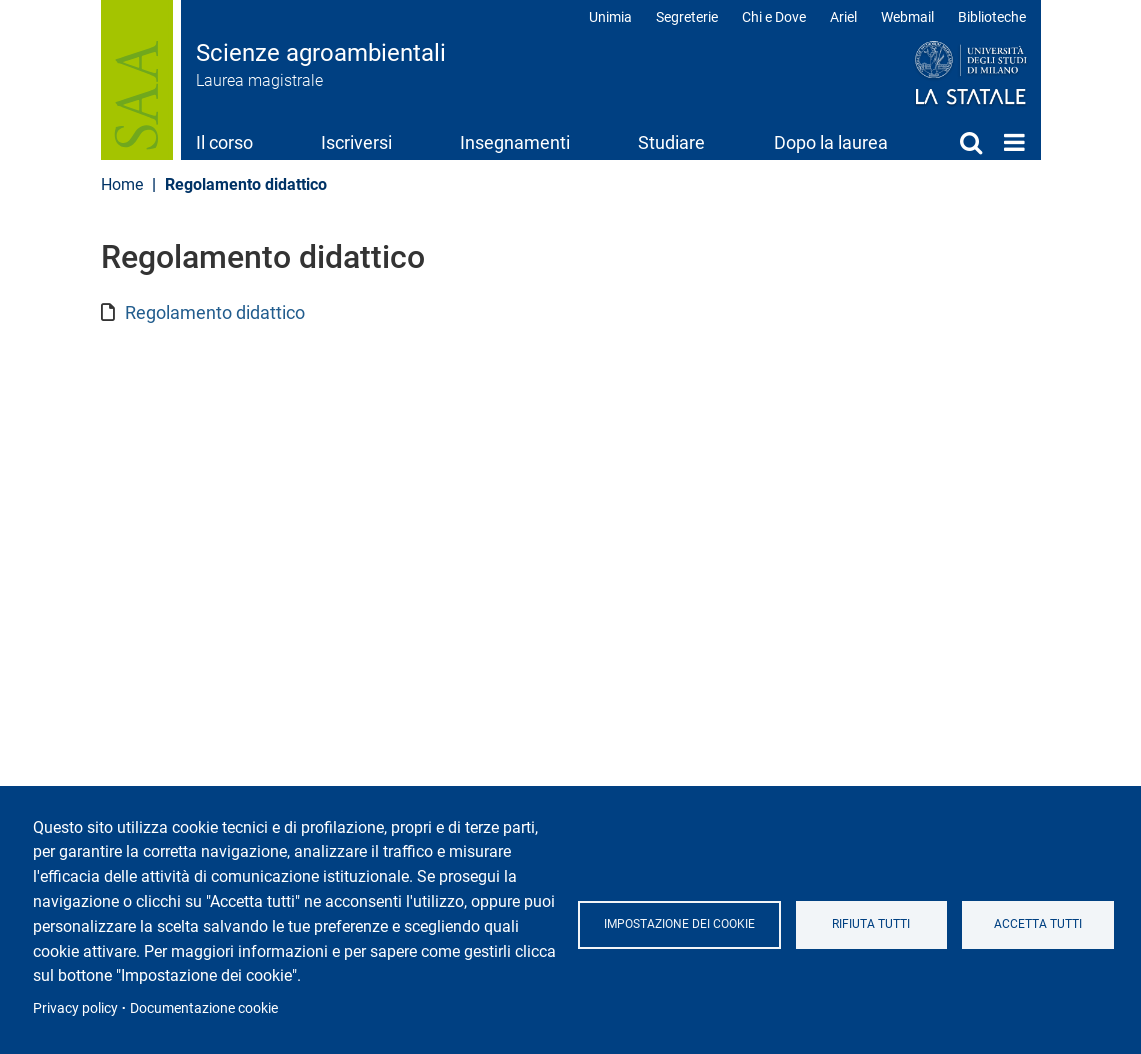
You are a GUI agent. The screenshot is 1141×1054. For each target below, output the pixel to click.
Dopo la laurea (831, 142)
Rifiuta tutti (872, 924)
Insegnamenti (515, 142)
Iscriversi (356, 142)
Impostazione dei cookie (679, 924)
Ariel (843, 17)
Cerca (971, 142)
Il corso (224, 142)
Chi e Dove (774, 17)
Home (1014, 142)
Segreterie (687, 17)
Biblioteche (992, 17)
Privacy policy (75, 1008)
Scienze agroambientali (321, 53)
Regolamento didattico (215, 312)
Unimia (610, 17)
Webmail (907, 17)
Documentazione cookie (204, 1008)
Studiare (671, 142)
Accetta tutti (1038, 924)
